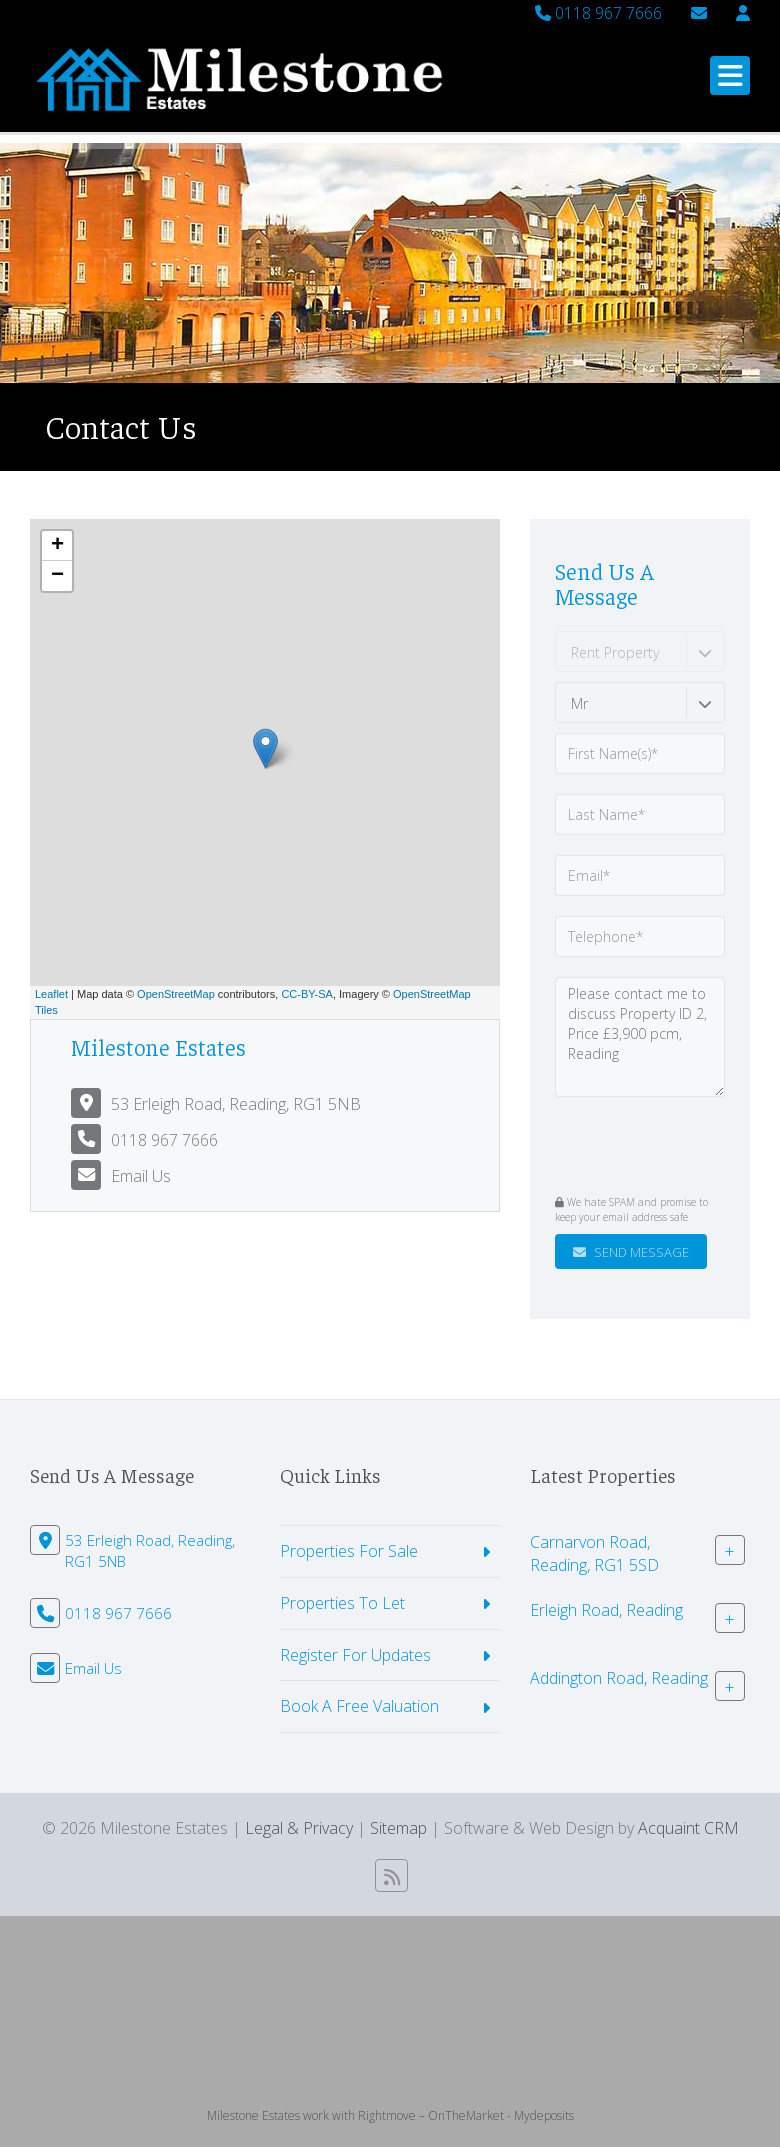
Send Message (631, 1252)
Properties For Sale (349, 1551)
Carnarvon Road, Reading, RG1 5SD (594, 1553)
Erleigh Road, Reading (606, 1610)
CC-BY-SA (307, 994)
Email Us (141, 1176)
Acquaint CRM (688, 1828)
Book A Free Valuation (359, 1706)
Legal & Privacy (299, 1828)
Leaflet (51, 994)
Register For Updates (355, 1655)
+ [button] (57, 546)
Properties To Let (342, 1603)
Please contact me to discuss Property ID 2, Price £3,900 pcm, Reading (640, 1037)
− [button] (57, 576)
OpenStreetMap (176, 994)
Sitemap (398, 1828)
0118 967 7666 (598, 13)
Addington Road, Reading (619, 1678)
